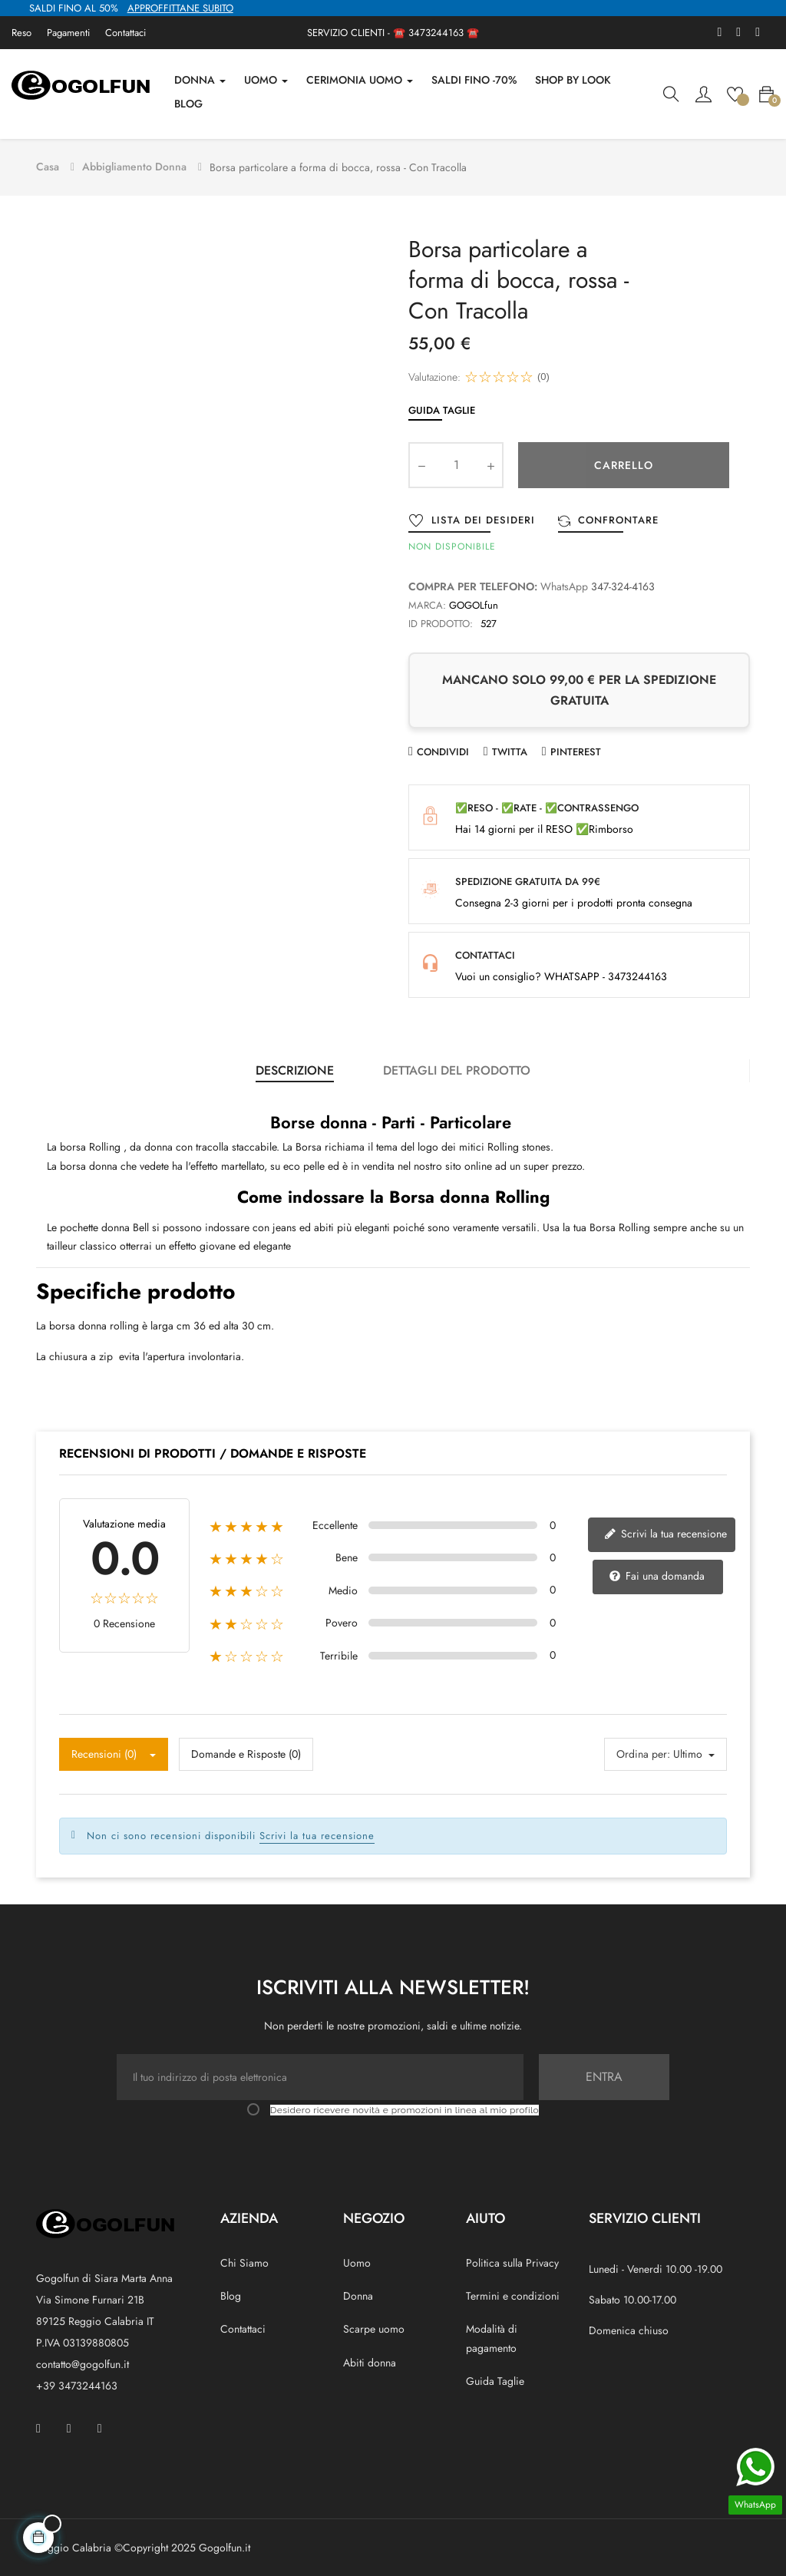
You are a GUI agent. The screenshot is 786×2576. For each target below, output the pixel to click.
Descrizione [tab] (295, 1066)
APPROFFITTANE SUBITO (180, 8)
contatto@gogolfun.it (82, 2360)
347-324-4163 (623, 583)
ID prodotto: (440, 620)
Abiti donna (369, 2358)
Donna (358, 2292)
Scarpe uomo (374, 2325)
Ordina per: (643, 1751)
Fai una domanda (657, 1572)
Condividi (443, 748)
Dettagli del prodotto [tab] (456, 1066)
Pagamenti (68, 32)
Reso (21, 32)
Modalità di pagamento (491, 2335)
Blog (230, 2292)
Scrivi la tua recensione (665, 1530)
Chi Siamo (244, 2259)
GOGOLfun (473, 601)
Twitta (509, 748)
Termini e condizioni (513, 2292)
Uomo (357, 2259)
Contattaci (125, 32)
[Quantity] (456, 461)
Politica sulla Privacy (512, 2259)
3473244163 (436, 32)
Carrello (623, 461)
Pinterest (575, 748)
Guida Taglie (441, 406)
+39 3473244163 (76, 2381)
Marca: (427, 601)
